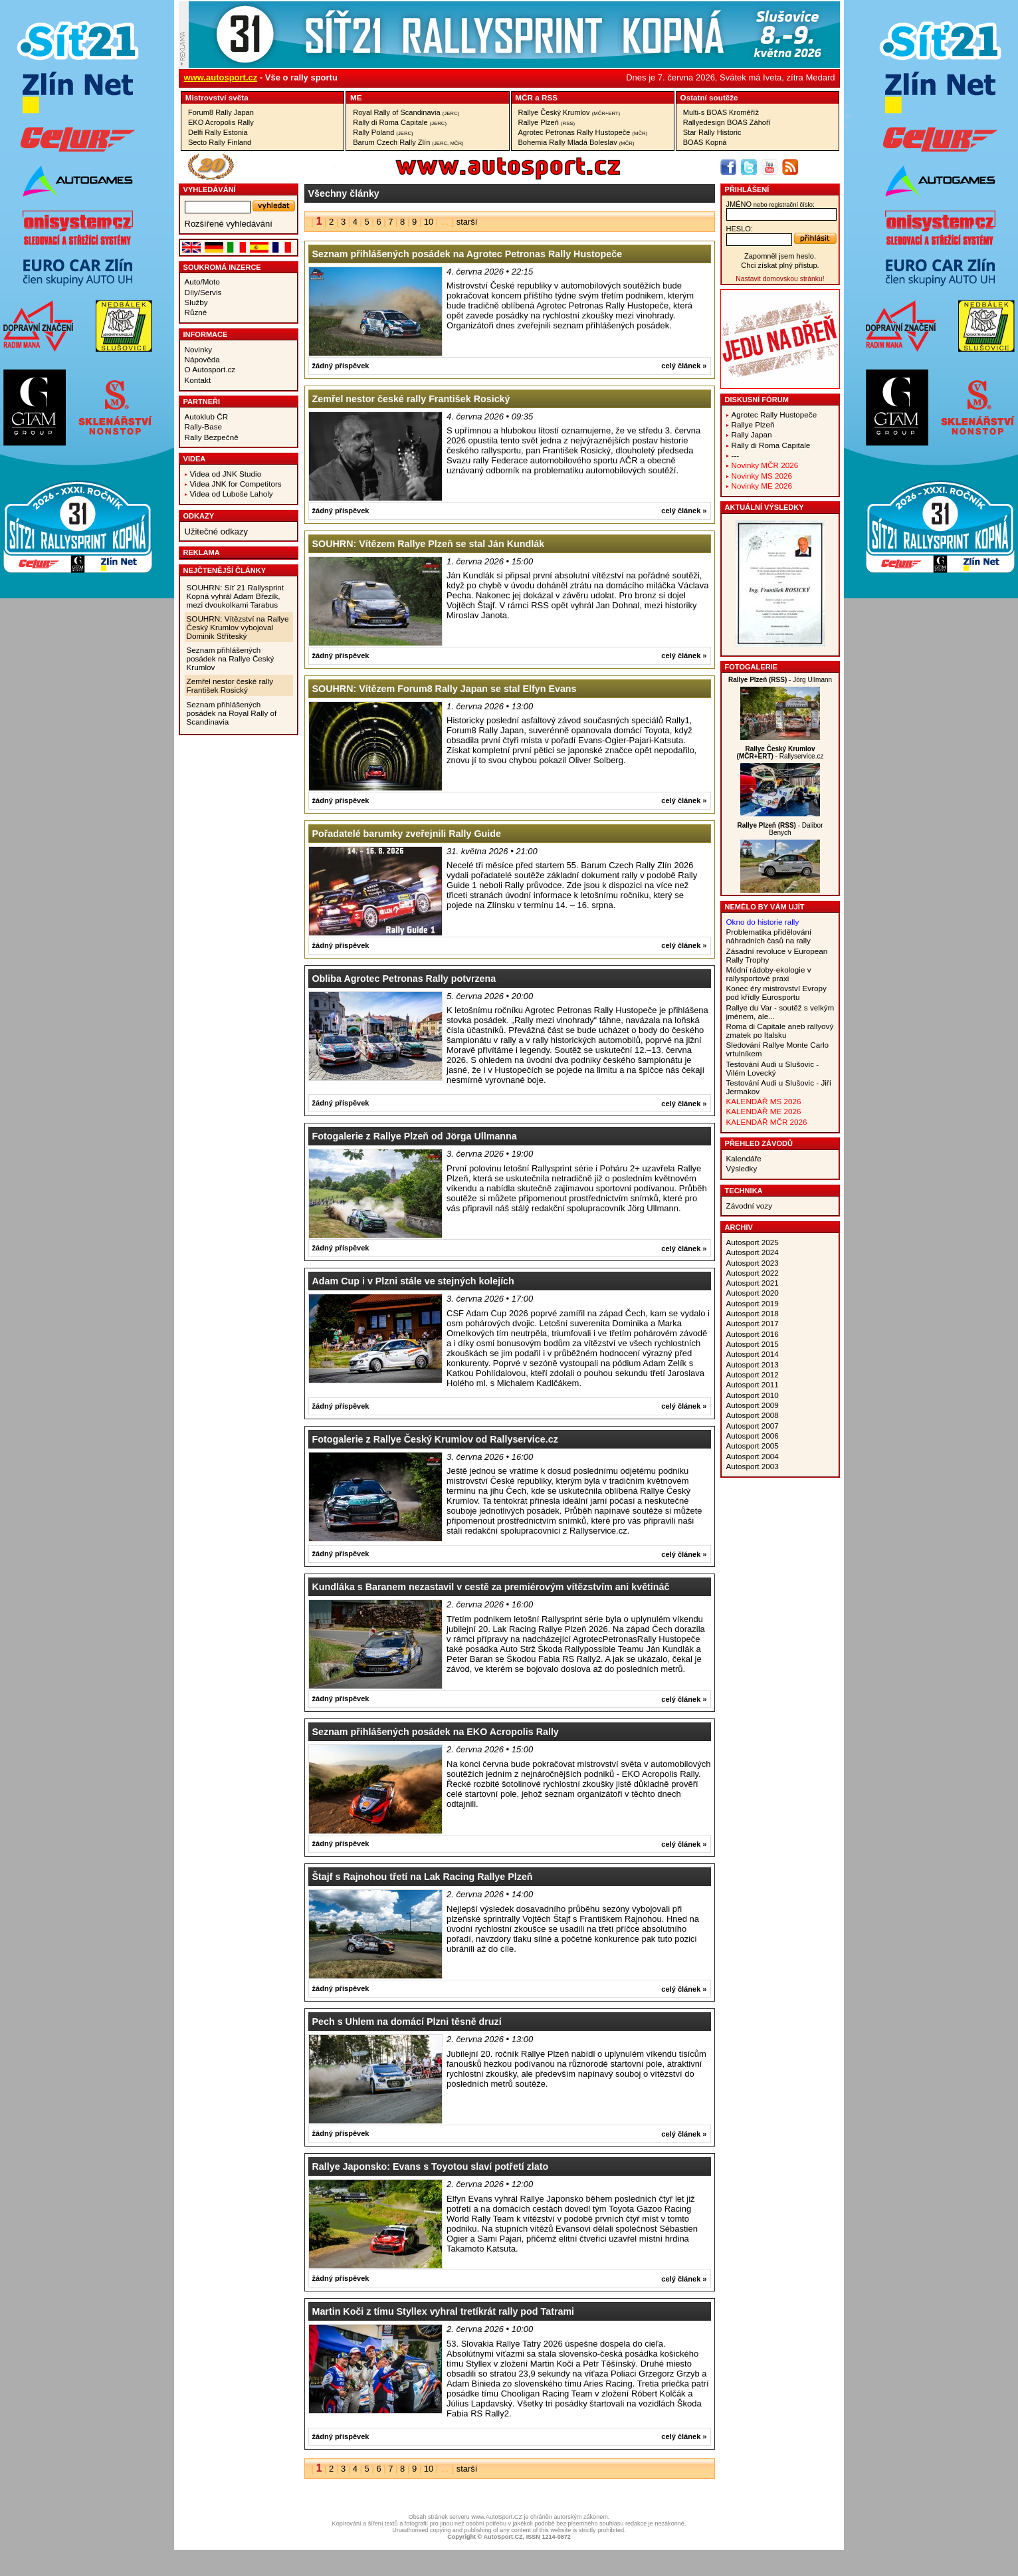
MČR (524, 97)
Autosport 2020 (752, 1292)
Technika (744, 1191)
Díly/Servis (203, 292)
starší (467, 222)
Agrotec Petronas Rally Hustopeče (583, 132)
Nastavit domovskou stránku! (780, 279)
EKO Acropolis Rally (221, 122)
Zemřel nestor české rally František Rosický (230, 685)
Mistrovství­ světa (217, 97)
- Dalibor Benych (780, 829)
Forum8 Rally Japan (221, 112)
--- (736, 455)
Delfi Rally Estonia (218, 132)
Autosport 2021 (752, 1282)
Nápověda (202, 359)
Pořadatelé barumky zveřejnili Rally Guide (406, 833)
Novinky (199, 349)
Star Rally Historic (712, 132)
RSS (550, 97)
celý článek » (683, 366)
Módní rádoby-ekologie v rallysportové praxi (768, 974)
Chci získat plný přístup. (780, 265)
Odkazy (199, 516)
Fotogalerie (751, 667)
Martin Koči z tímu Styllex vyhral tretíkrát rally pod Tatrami (443, 2311)
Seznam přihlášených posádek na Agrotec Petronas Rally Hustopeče (467, 254)
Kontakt (198, 380)
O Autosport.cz (210, 369)
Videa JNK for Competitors (236, 483)
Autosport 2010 (752, 1395)
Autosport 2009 (752, 1405)
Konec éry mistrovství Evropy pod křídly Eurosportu (776, 992)
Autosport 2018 (752, 1313)
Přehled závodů (759, 1143)
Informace (205, 334)
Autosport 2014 (752, 1353)
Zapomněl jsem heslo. (780, 256)
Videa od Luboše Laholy (231, 493)
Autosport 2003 (752, 1466)
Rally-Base (204, 426)
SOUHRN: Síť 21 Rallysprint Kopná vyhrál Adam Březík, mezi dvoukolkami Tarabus (235, 596)
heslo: (740, 229)
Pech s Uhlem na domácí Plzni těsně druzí (407, 2021)
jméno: (770, 204)
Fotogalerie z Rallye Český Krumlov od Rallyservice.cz (435, 1439)
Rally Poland (383, 132)
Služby (196, 302)
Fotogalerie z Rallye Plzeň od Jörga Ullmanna (414, 1136)
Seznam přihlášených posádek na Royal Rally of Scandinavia (232, 713)
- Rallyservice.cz (780, 752)
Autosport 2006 (752, 1435)
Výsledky (742, 1168)
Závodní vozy (749, 1205)
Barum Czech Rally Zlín (408, 142)
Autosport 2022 (752, 1272)
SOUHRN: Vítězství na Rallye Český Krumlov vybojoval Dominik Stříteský (238, 627)
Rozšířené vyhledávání (228, 224)
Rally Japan (752, 434)
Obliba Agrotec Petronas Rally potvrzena (404, 978)
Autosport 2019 (752, 1303)
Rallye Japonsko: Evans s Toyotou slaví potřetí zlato (430, 2166)
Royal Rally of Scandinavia (406, 112)
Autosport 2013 (752, 1364)
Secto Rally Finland (219, 142)
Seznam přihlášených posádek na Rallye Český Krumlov (230, 658)
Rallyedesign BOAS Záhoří (727, 122)
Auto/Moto (202, 281)
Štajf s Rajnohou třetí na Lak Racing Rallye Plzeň (422, 1876)
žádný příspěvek (340, 366)
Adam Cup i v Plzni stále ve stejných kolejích (413, 1281)
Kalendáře (744, 1158)
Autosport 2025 (752, 1242)
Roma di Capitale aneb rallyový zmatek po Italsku (780, 1030)
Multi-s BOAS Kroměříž (721, 112)
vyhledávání (209, 189)
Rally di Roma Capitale (400, 122)
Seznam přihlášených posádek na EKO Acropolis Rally (435, 1731)
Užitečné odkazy (216, 531)
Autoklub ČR (207, 416)
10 (428, 222)
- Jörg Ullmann (780, 679)
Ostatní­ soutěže (709, 97)
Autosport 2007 (752, 1425)
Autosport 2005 (752, 1445)
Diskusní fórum (757, 400)
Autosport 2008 (752, 1415)
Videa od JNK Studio (226, 473)
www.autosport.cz (221, 77)
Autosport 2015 (752, 1344)
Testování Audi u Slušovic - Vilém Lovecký (772, 1068)
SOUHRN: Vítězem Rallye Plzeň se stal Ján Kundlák (428, 543)
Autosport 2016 (752, 1334)
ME (356, 97)
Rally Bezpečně (212, 437)
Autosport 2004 (752, 1456)
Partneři (202, 402)
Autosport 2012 (752, 1374)
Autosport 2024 (752, 1252)
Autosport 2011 (752, 1384)
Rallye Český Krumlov (569, 112)
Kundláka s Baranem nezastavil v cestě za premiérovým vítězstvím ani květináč (491, 1586)
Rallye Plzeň (546, 122)
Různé (196, 312)
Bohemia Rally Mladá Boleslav (576, 142)
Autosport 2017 (752, 1323)
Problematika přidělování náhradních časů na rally (769, 936)
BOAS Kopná (705, 142)
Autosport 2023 (752, 1262)
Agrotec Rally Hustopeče (774, 414)
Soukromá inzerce (222, 267)
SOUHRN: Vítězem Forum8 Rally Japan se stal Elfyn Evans (444, 688)
